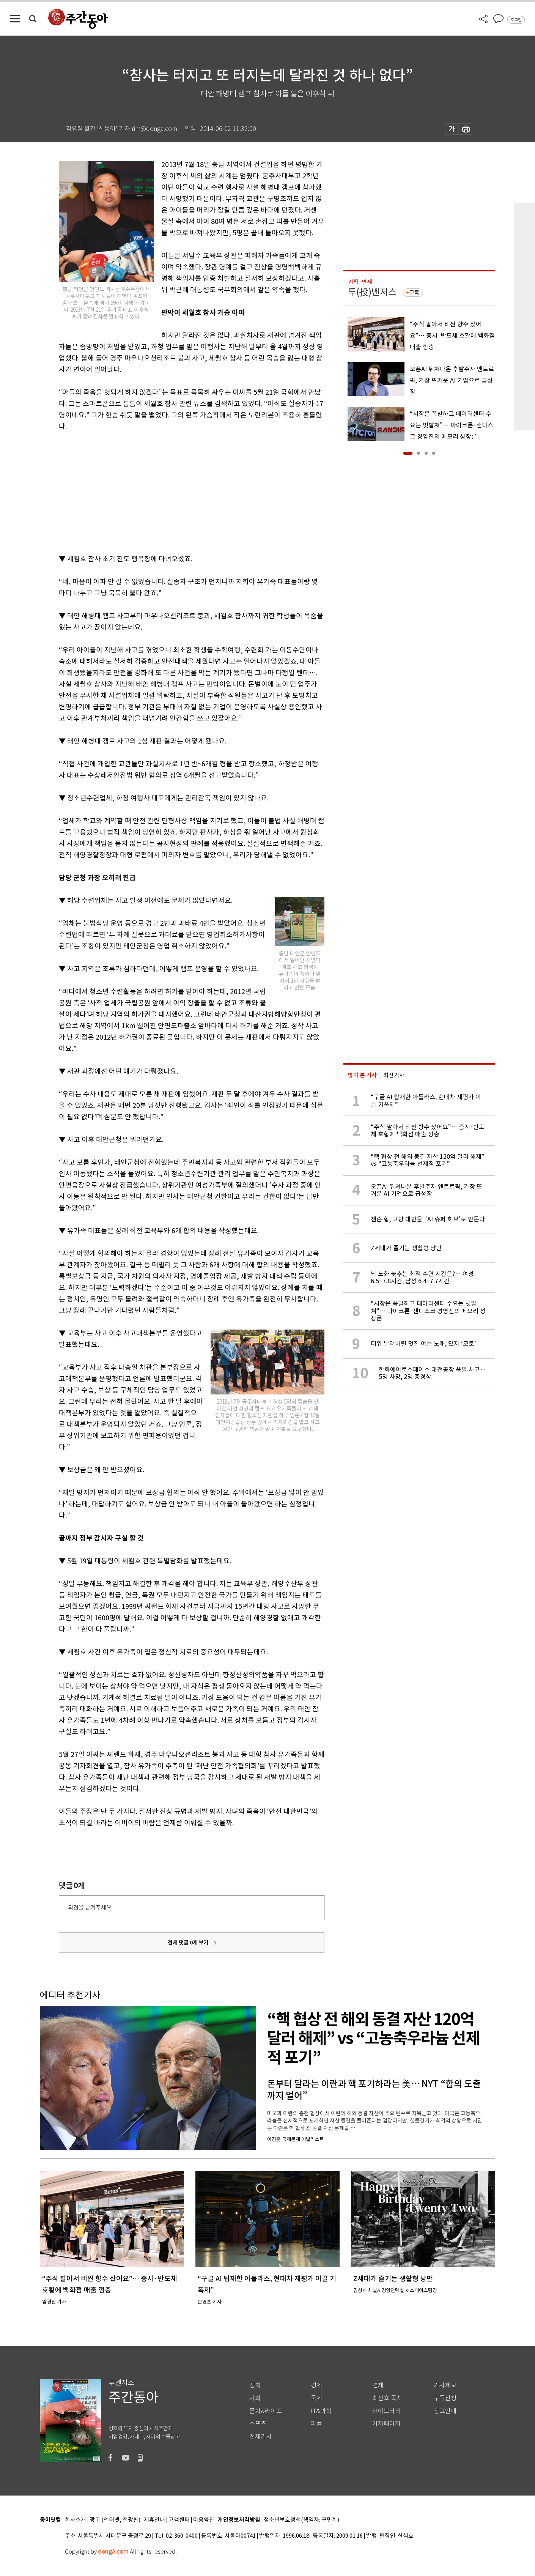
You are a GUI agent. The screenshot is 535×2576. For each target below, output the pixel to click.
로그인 (516, 19)
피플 (316, 2423)
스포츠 (257, 2423)
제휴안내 (154, 2520)
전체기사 (260, 2436)
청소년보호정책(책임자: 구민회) (301, 2520)
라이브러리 (386, 2411)
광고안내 (445, 2411)
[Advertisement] (172, 491)
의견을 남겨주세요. (90, 1907)
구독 (414, 292)
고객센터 (179, 2520)
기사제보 (445, 2385)
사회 (255, 2398)
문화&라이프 (265, 2411)
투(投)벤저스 (372, 292)
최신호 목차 (387, 2398)
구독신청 (445, 2398)
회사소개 (75, 2520)
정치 (255, 2385)
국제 (316, 2398)
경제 (316, 2385)
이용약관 (203, 2520)
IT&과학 (321, 2411)
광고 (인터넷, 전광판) (115, 2520)
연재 (378, 2385)
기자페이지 (386, 2423)
